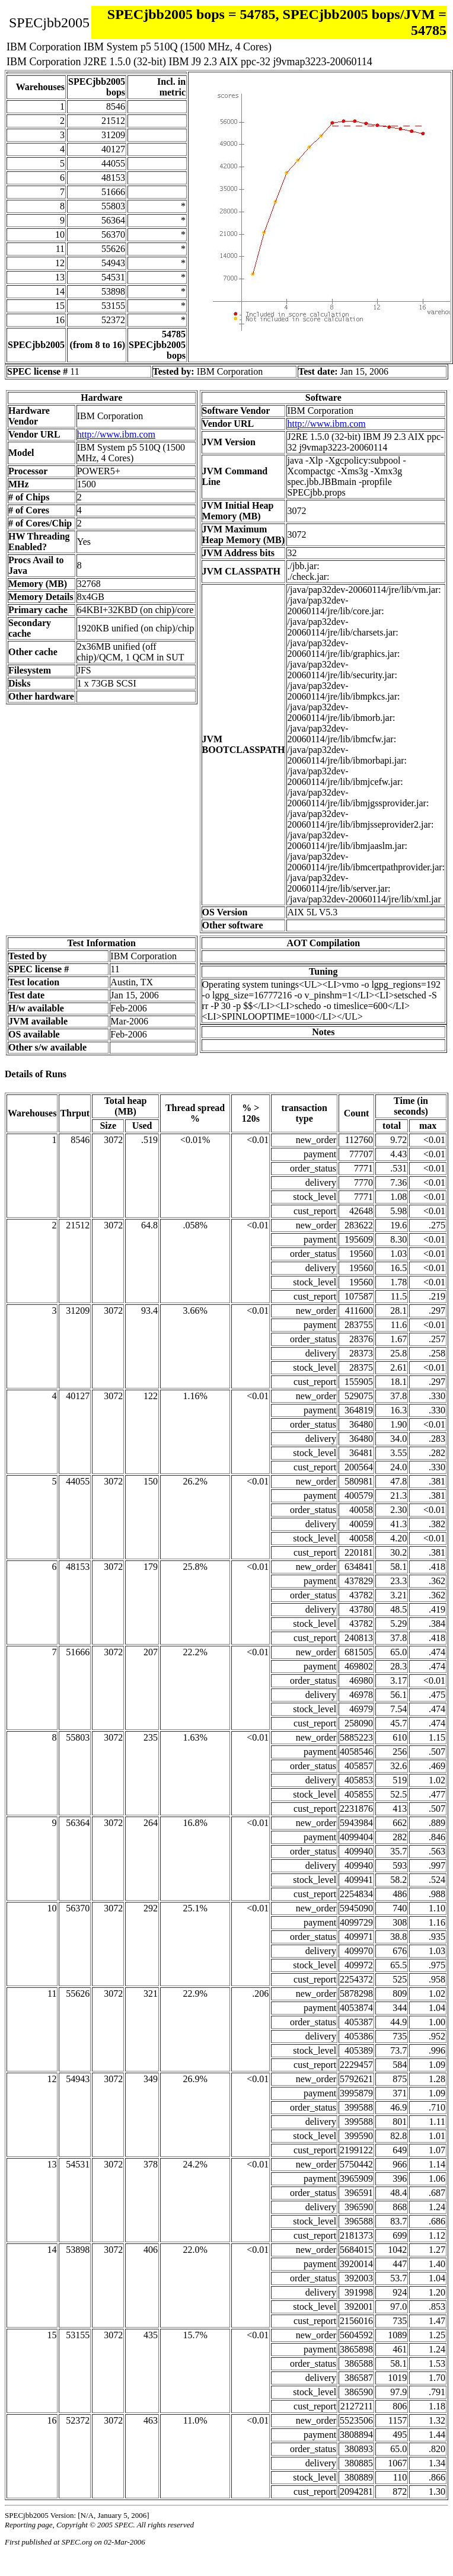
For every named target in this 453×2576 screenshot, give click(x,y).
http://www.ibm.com (116, 434)
